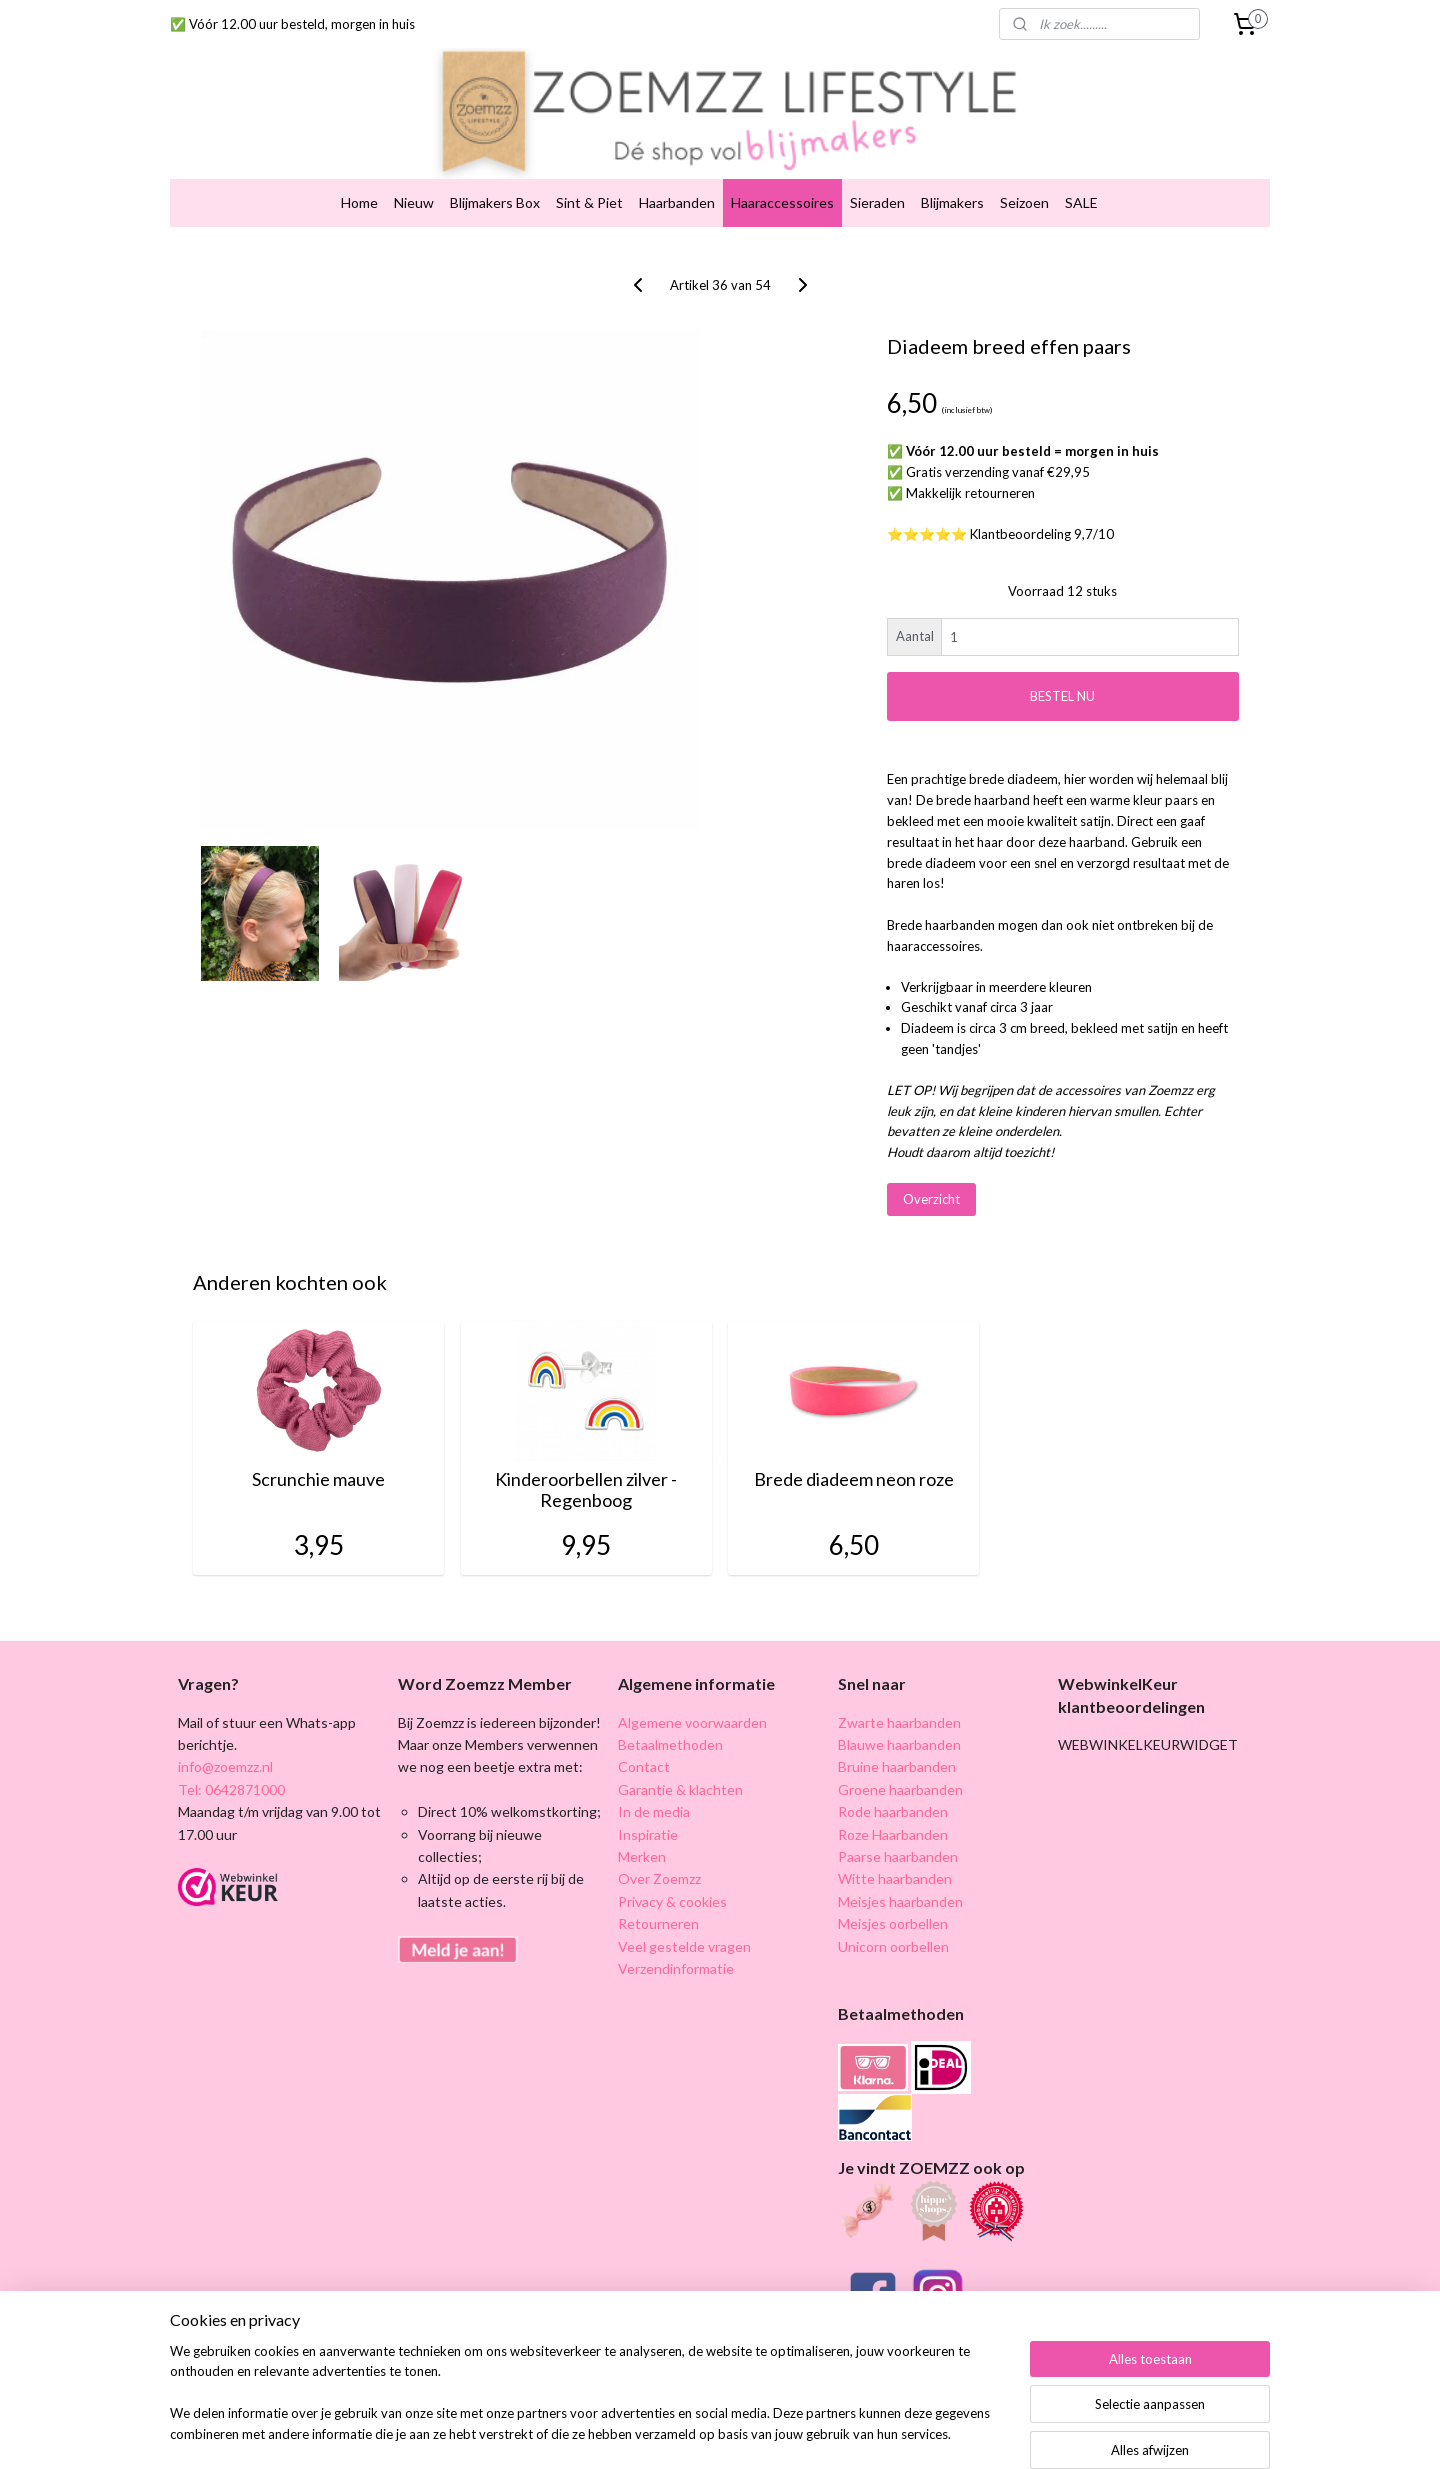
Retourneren (658, 1892)
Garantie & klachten (680, 1758)
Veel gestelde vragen (684, 1915)
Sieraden (877, 171)
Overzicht (931, 1168)
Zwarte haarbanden (899, 1691)
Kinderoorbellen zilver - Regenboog (586, 1459)
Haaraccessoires (782, 171)
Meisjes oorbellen (893, 1892)
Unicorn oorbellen (893, 1915)
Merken (642, 1825)
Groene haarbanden (900, 1758)
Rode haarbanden (893, 1780)
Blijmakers (952, 171)
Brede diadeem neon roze (854, 1448)
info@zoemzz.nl (225, 1736)
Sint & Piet (589, 171)
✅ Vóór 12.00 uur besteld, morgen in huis (292, 24)
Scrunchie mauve (318, 1448)
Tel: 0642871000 (231, 1758)
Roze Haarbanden (893, 1803)
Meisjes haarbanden (900, 1870)
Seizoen (1024, 171)
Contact (644, 1736)
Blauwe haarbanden (899, 1713)
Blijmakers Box (495, 171)
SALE (1081, 171)
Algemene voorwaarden (692, 1691)
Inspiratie (648, 1803)
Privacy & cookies (672, 1870)
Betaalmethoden (670, 1713)
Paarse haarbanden (898, 1825)
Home (359, 171)
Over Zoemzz (659, 1848)
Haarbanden (677, 171)
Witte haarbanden (895, 1848)
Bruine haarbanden (897, 1736)
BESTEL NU (1062, 665)
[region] (588, 2405)
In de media (654, 1780)
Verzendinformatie (676, 1937)
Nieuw (414, 171)
